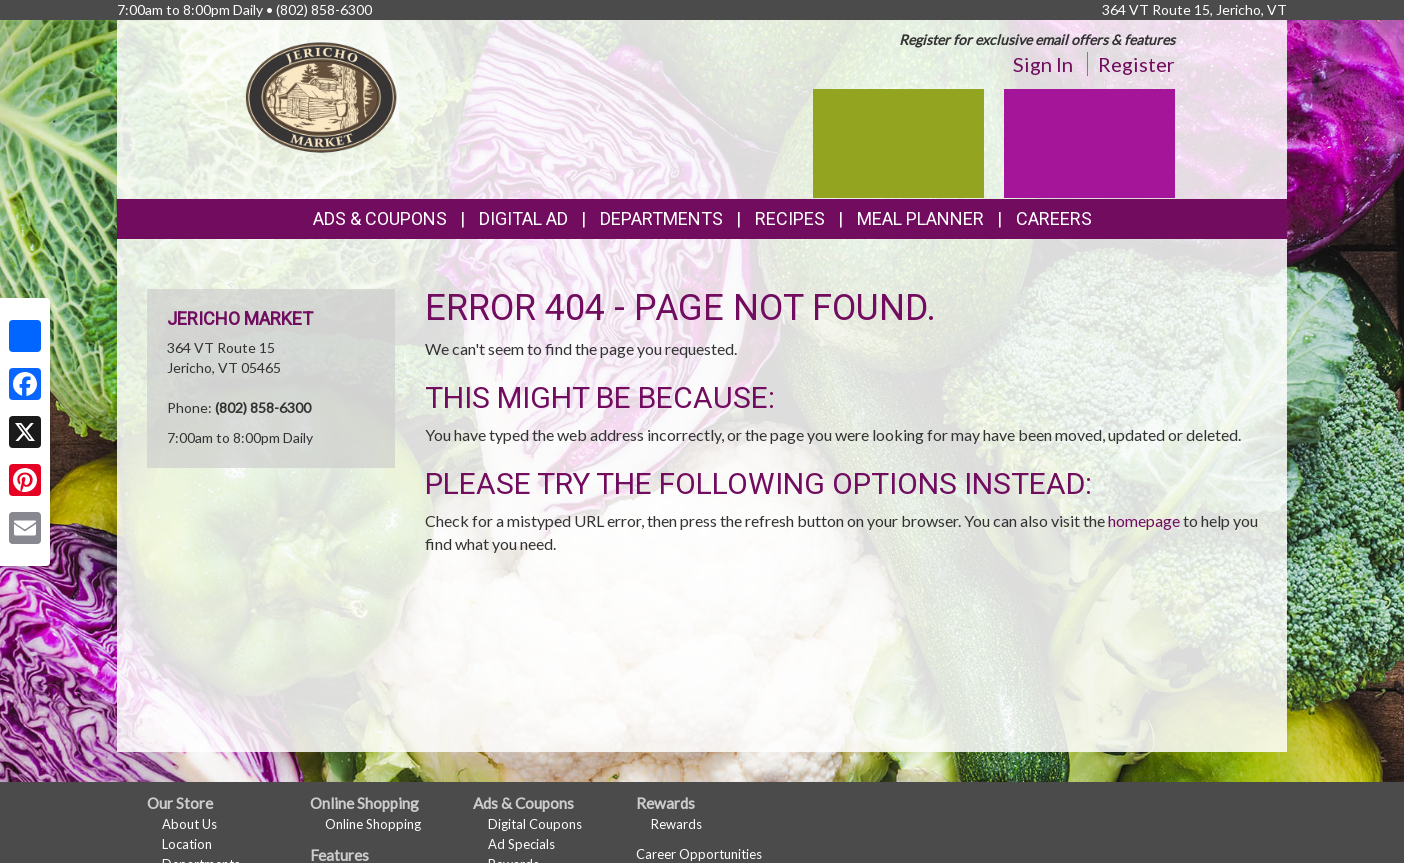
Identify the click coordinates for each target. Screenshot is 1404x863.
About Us (189, 824)
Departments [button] (661, 218)
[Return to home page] (322, 95)
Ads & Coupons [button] (380, 218)
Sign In (1043, 64)
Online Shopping (373, 824)
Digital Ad (523, 218)
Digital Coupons (535, 824)
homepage (1144, 520)
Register (1136, 64)
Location (187, 844)
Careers (1054, 218)
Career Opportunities (699, 854)
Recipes (790, 218)
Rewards (676, 824)
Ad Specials (521, 844)
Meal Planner (920, 218)
